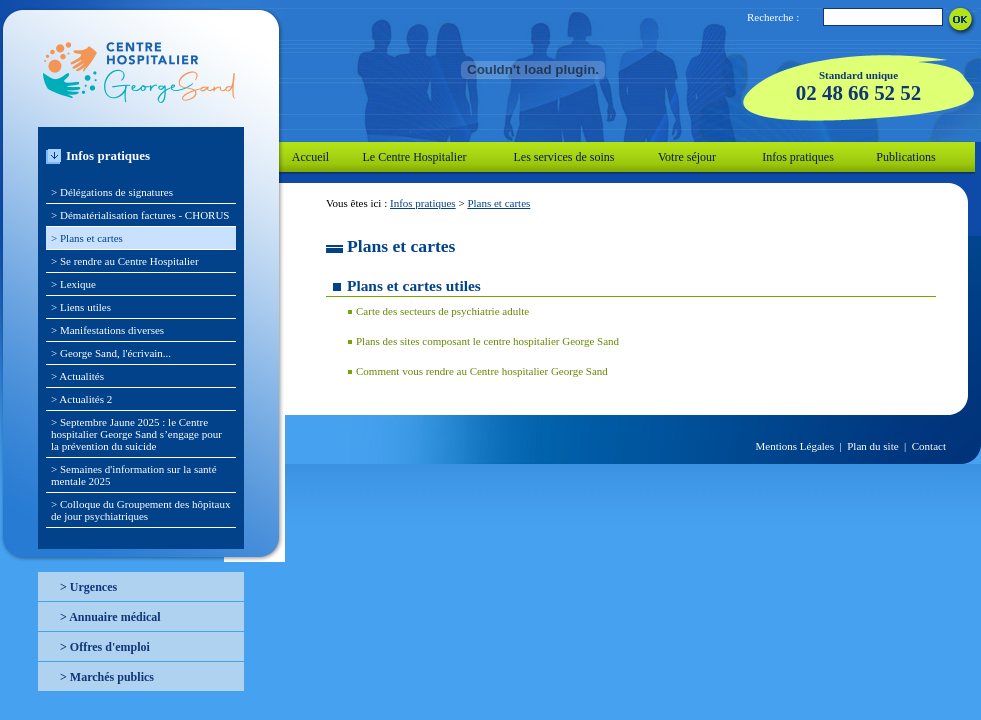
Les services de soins (564, 157)
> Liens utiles (81, 307)
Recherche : (773, 17)
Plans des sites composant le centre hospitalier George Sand (487, 341)
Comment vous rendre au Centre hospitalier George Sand (482, 371)
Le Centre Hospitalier (415, 157)
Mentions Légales (795, 446)
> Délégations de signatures (112, 192)
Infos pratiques (798, 157)
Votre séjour (687, 157)
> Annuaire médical (110, 617)
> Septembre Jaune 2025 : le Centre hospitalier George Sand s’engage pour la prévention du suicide (136, 434)
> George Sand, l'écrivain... (111, 353)
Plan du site (872, 446)
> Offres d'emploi (105, 647)
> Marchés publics (107, 677)
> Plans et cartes (87, 238)
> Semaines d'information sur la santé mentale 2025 (134, 475)
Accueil (310, 157)
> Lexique (73, 284)
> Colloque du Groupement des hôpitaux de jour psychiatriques (140, 510)
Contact (929, 446)
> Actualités (77, 376)
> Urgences (88, 587)
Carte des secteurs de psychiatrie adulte (442, 311)
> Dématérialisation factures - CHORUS (140, 215)
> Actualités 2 (81, 399)
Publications (905, 157)
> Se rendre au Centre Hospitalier (125, 261)
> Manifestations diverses (107, 330)
